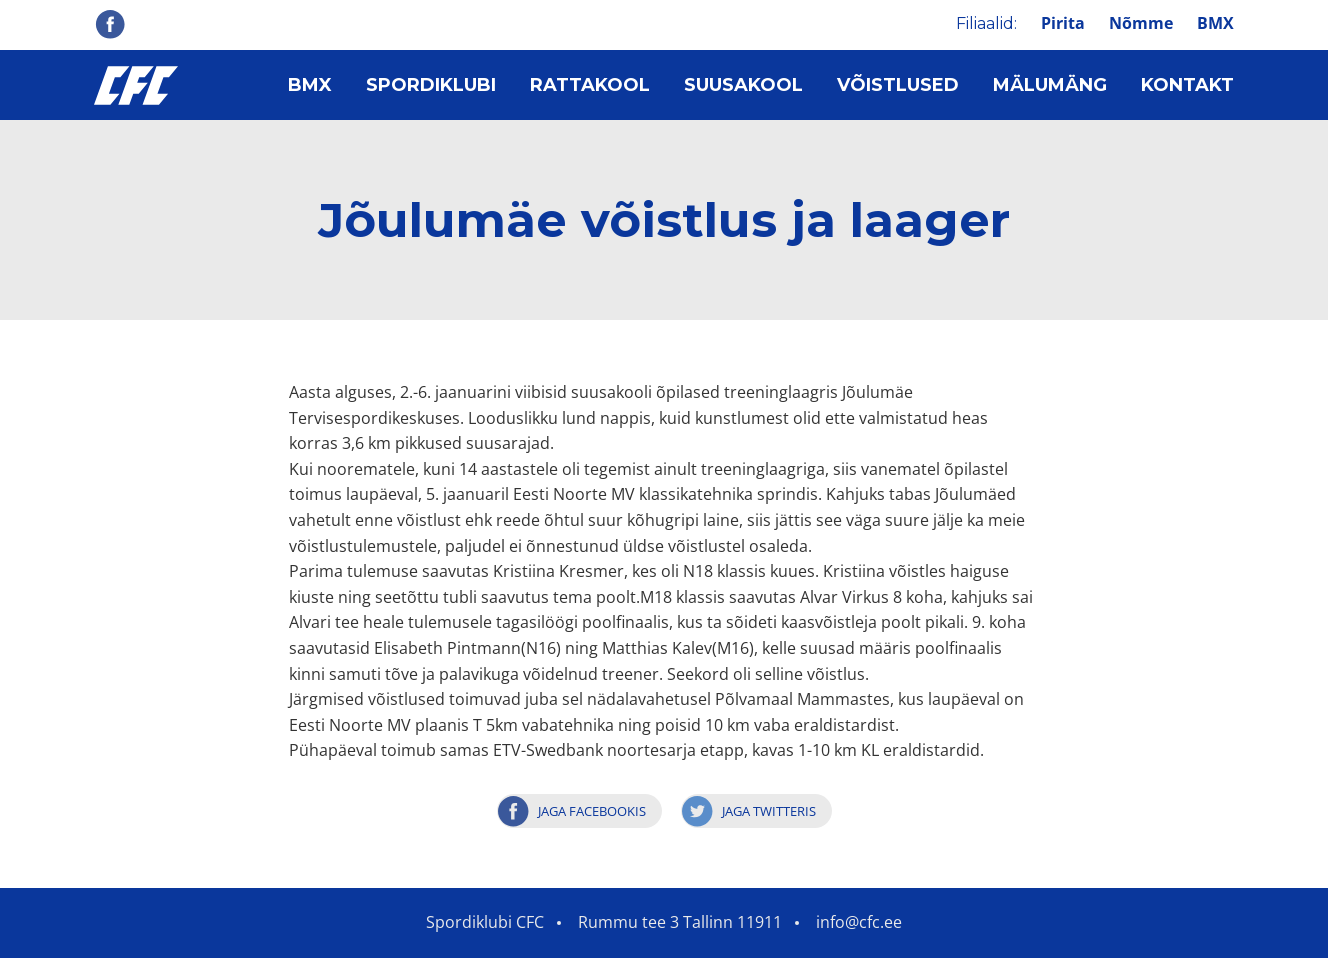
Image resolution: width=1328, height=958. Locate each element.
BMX (1215, 23)
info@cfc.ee (859, 922)
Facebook (110, 24)
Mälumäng (1050, 85)
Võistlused (898, 85)
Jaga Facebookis (592, 811)
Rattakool (590, 85)
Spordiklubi (431, 85)
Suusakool (743, 85)
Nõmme (1141, 23)
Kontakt (1187, 85)
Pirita (1063, 23)
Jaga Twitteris (769, 811)
